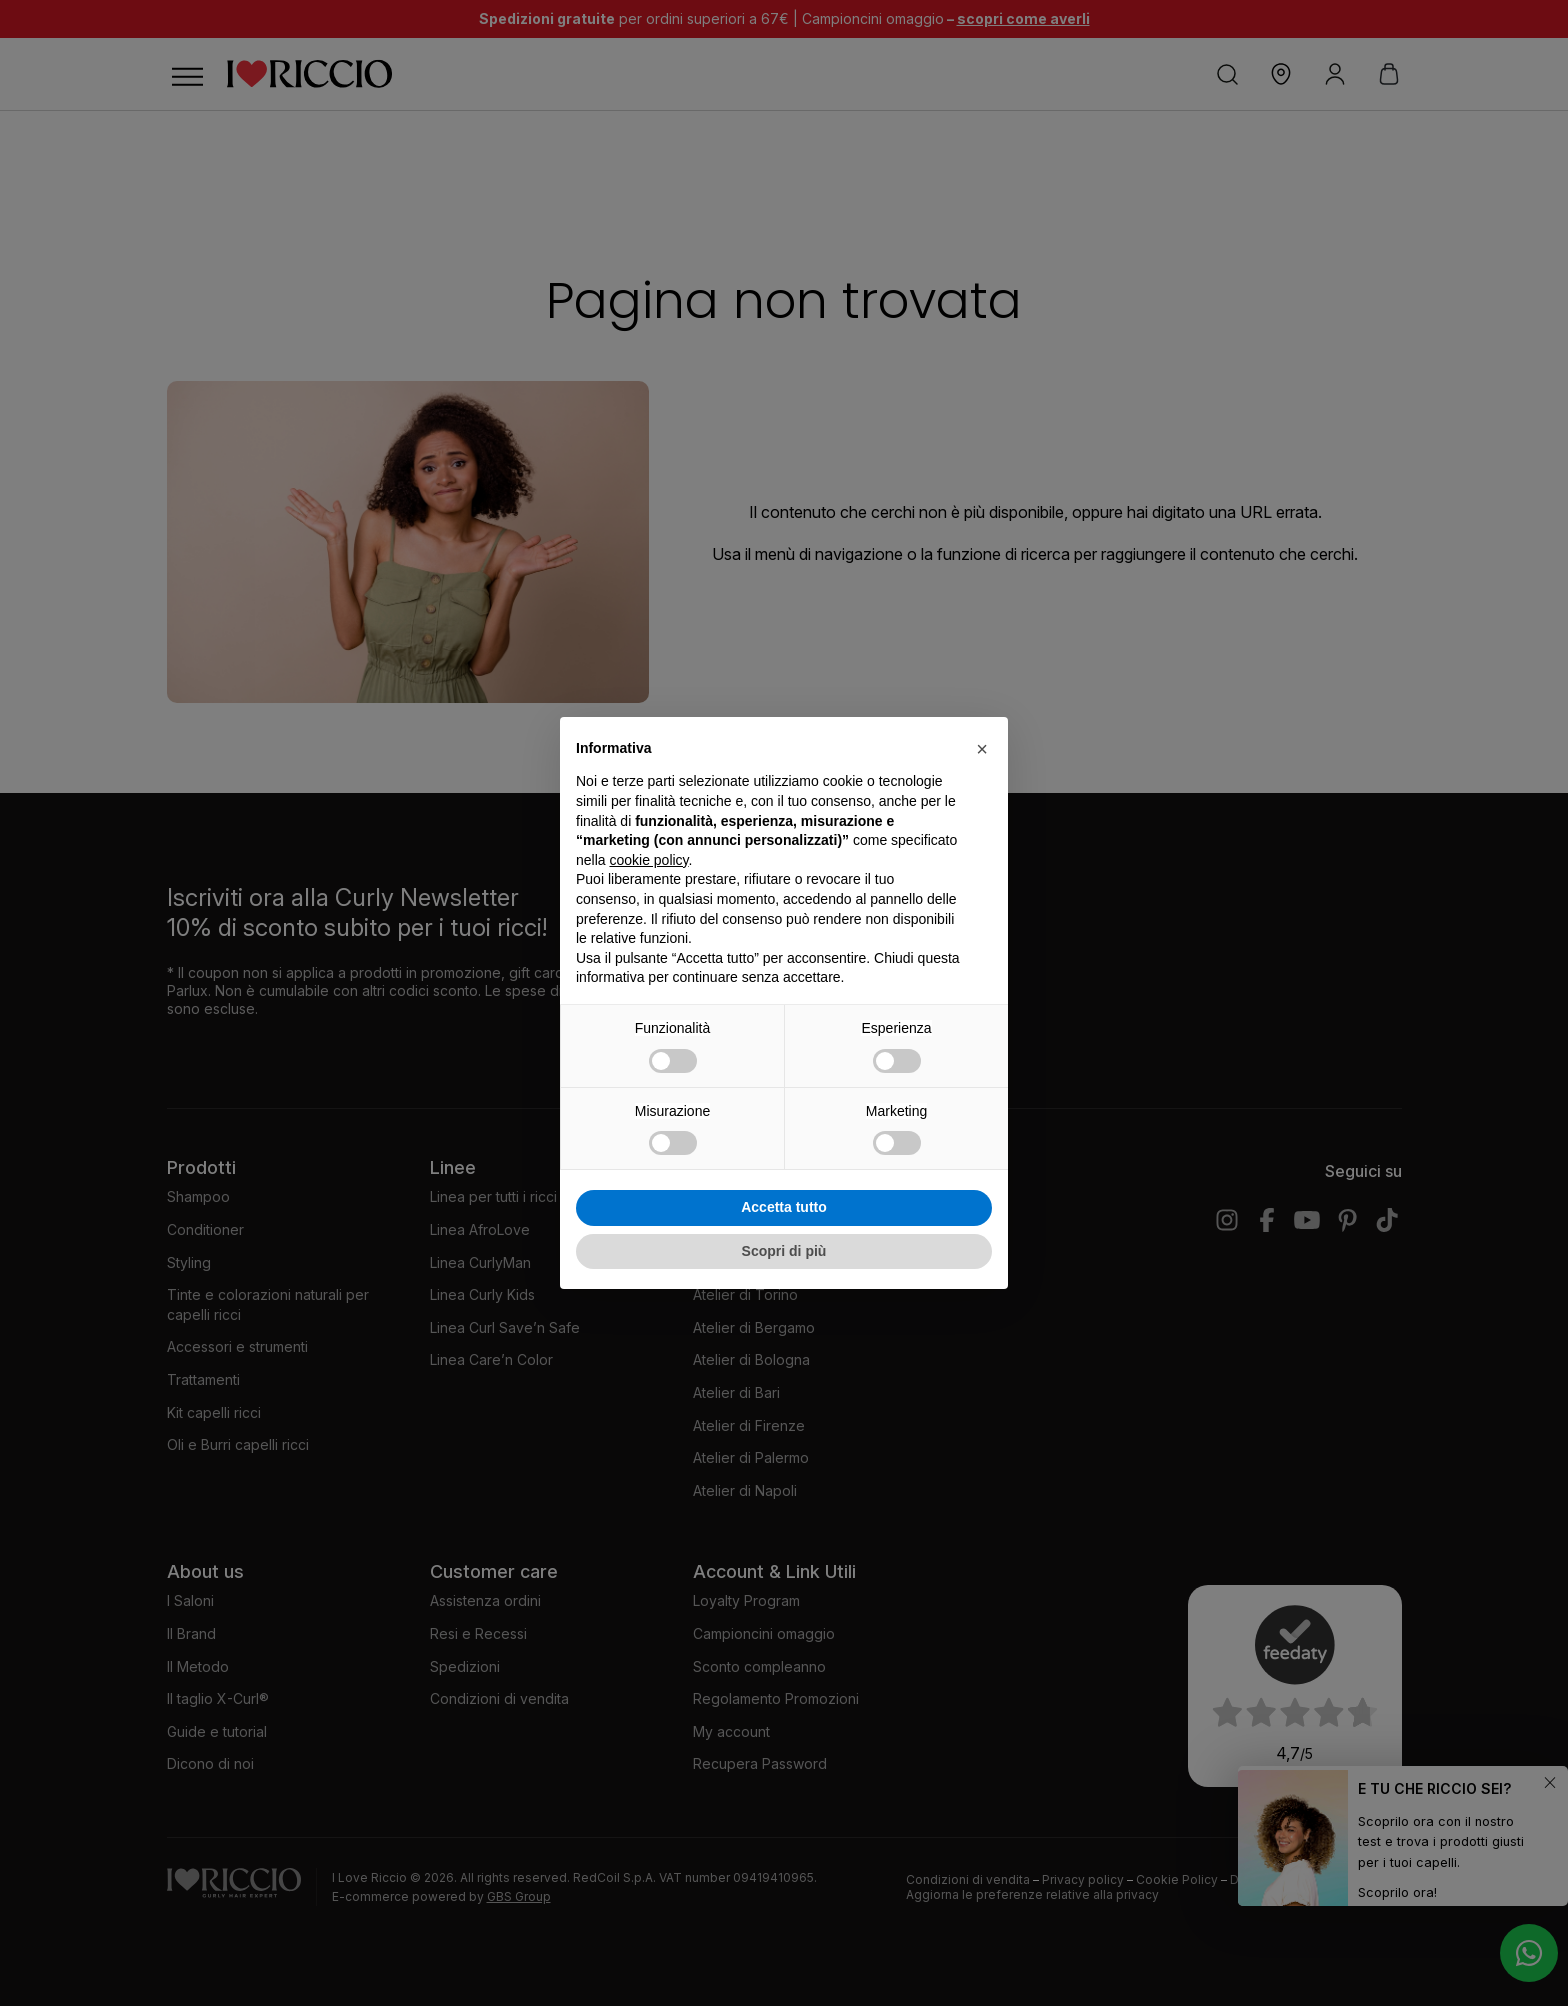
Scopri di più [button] (784, 1251)
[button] (982, 749)
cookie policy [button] (648, 860)
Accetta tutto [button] (784, 1207)
